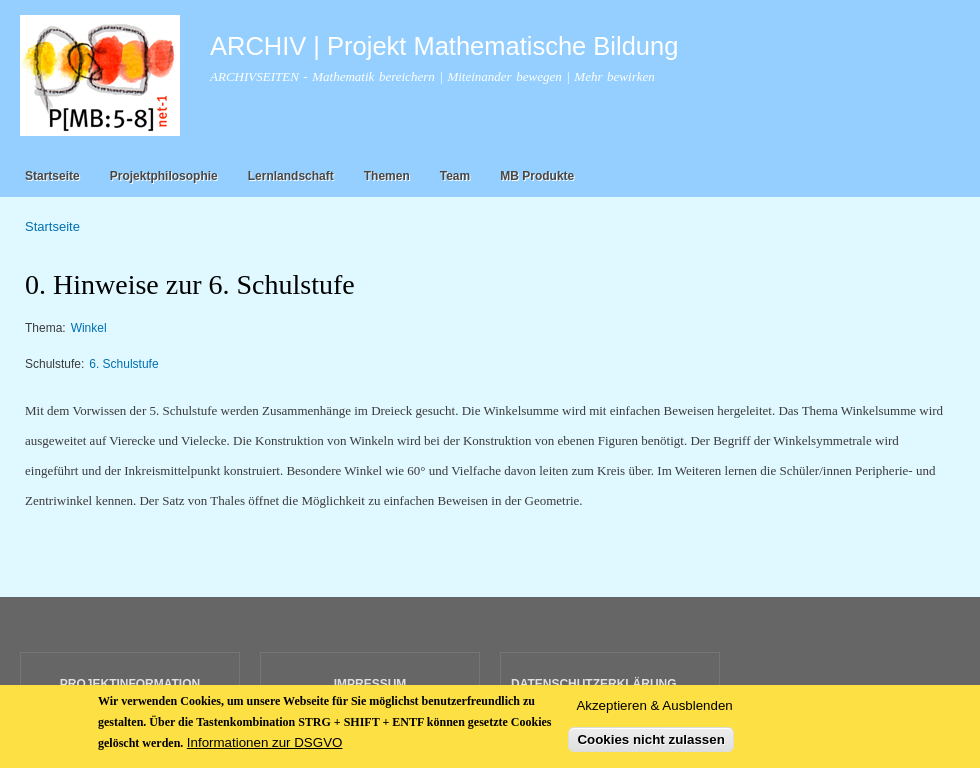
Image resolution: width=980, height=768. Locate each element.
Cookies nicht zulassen (650, 751)
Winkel (89, 328)
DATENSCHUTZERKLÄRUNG (594, 684)
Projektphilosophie (164, 176)
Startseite (52, 176)
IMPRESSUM (370, 684)
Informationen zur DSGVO (265, 754)
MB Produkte (537, 176)
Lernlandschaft (291, 176)
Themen (387, 176)
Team (455, 176)
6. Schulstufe (123, 364)
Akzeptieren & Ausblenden (654, 718)
